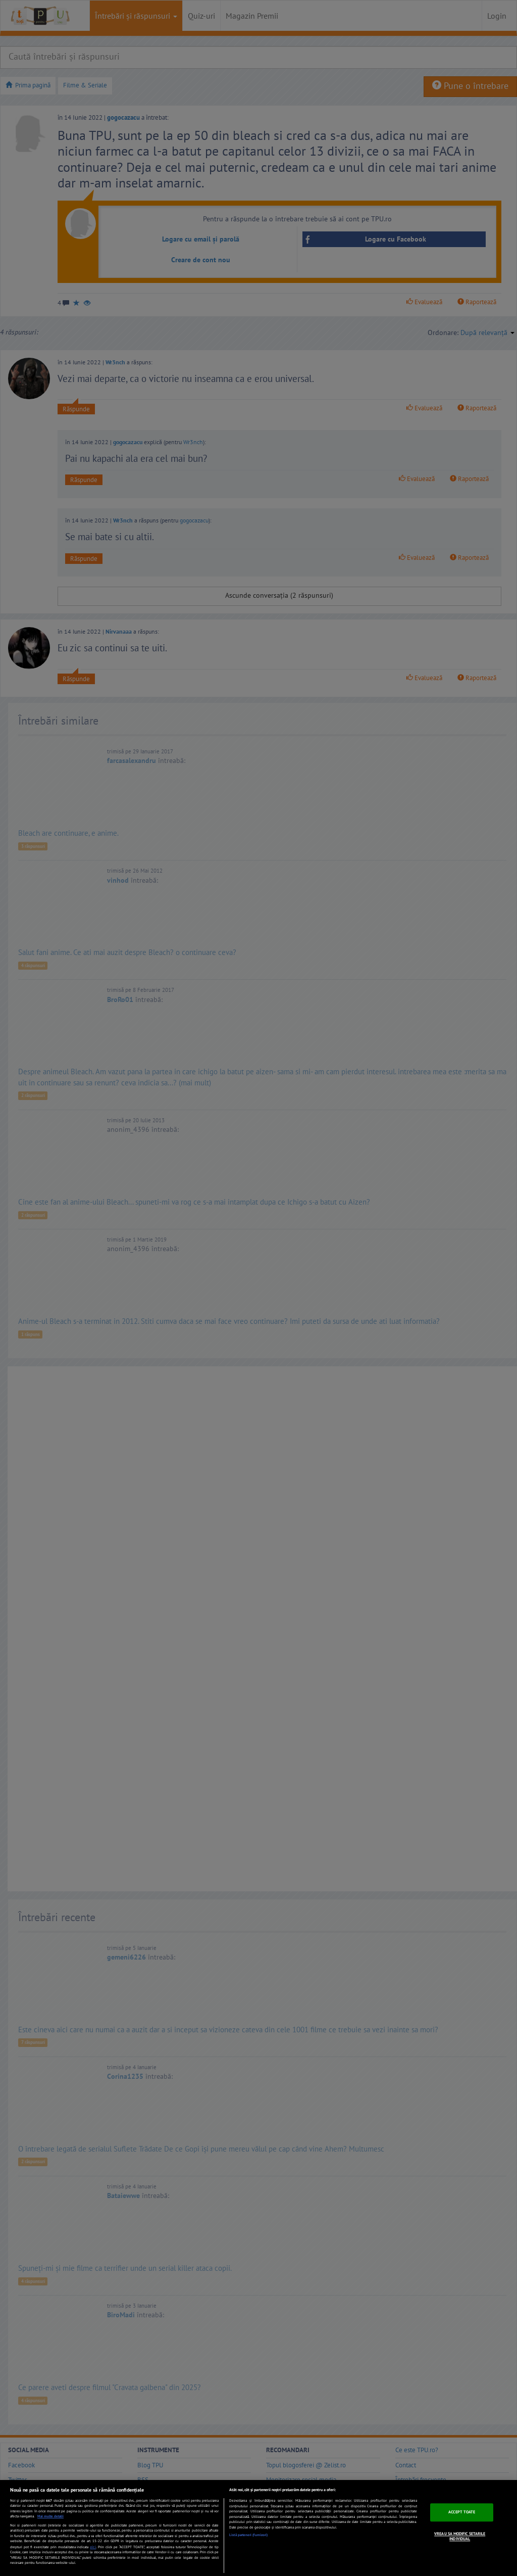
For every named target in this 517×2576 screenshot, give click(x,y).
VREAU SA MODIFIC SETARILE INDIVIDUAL (459, 2536)
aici (93, 2546)
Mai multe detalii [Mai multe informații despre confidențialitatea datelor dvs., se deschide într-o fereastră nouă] (50, 2516)
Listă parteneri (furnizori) (248, 2535)
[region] (258, 2528)
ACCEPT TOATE (461, 2511)
